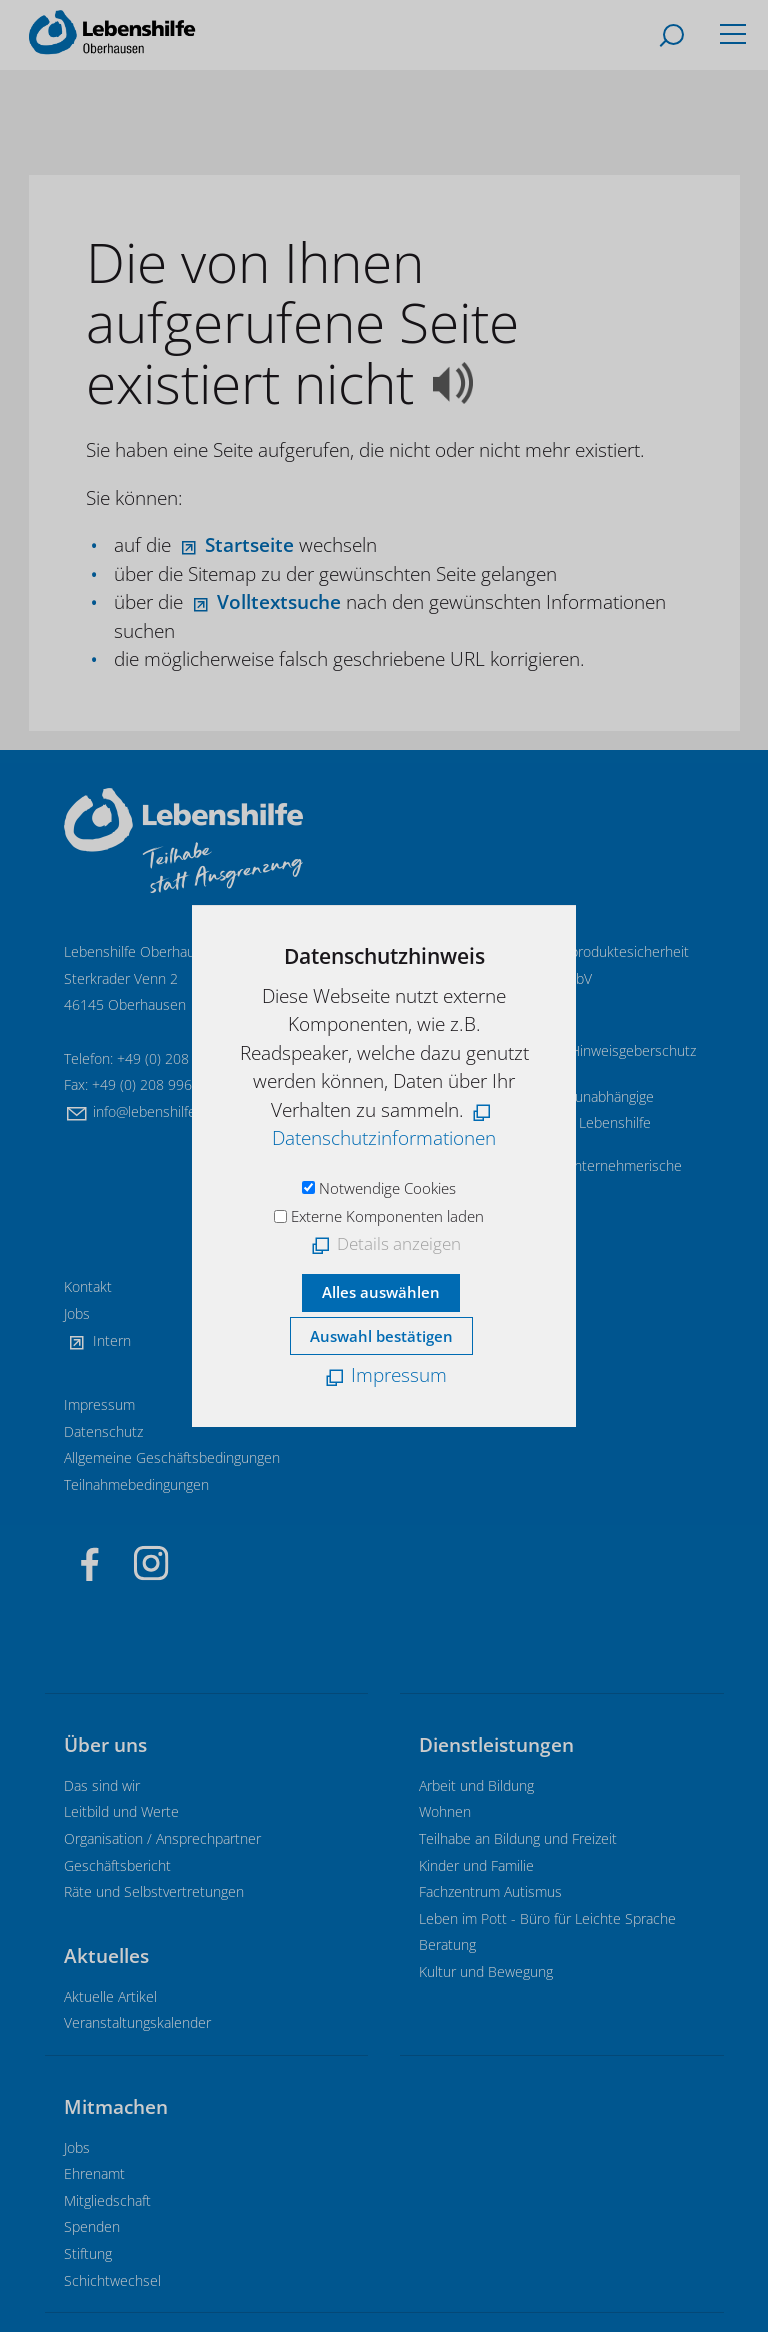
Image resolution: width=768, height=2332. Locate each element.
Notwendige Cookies (387, 1188)
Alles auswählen (381, 1292)
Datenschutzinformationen (384, 1138)
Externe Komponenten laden (387, 1216)
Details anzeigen (399, 1243)
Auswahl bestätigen (381, 1336)
